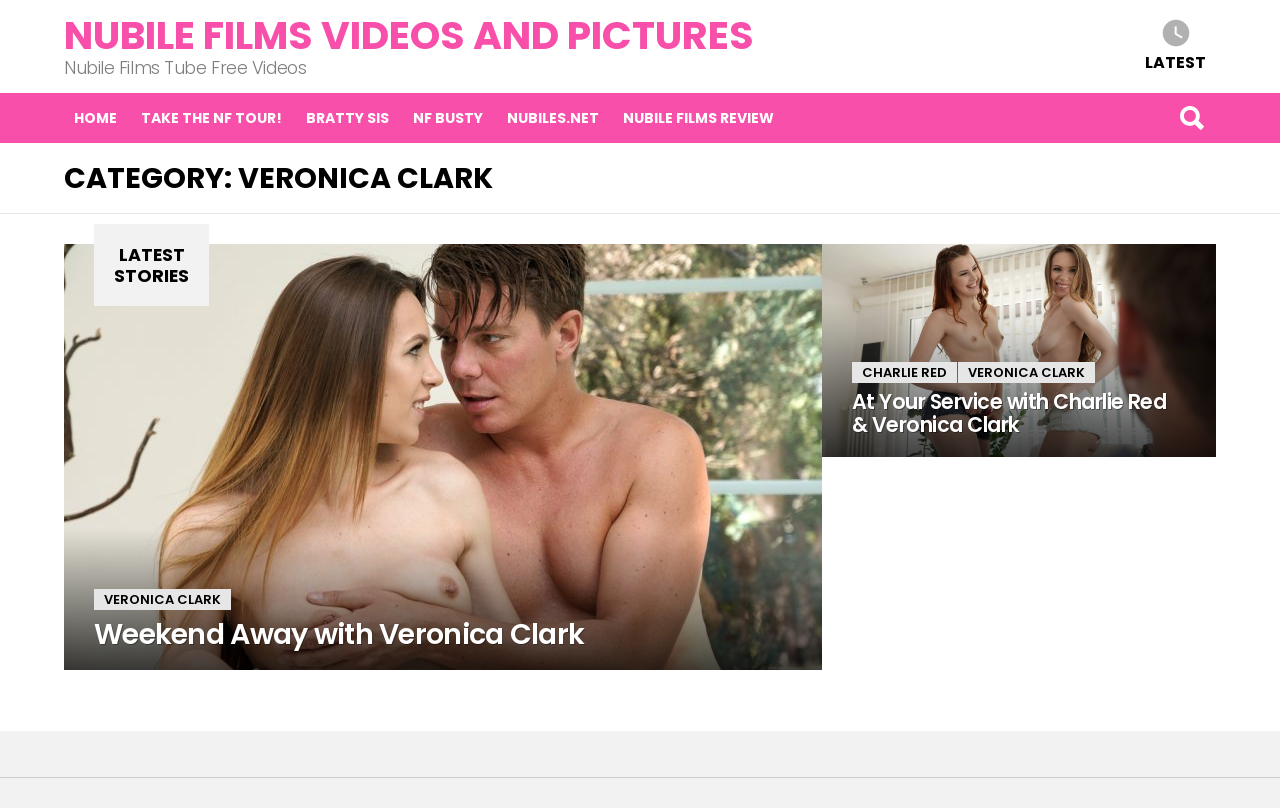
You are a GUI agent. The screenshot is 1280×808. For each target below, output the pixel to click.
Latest (1175, 61)
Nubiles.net (553, 118)
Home (95, 118)
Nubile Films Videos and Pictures (409, 35)
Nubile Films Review (698, 118)
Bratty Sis (347, 118)
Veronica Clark (162, 599)
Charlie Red (904, 372)
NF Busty (448, 118)
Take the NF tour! (211, 118)
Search (1191, 118)
